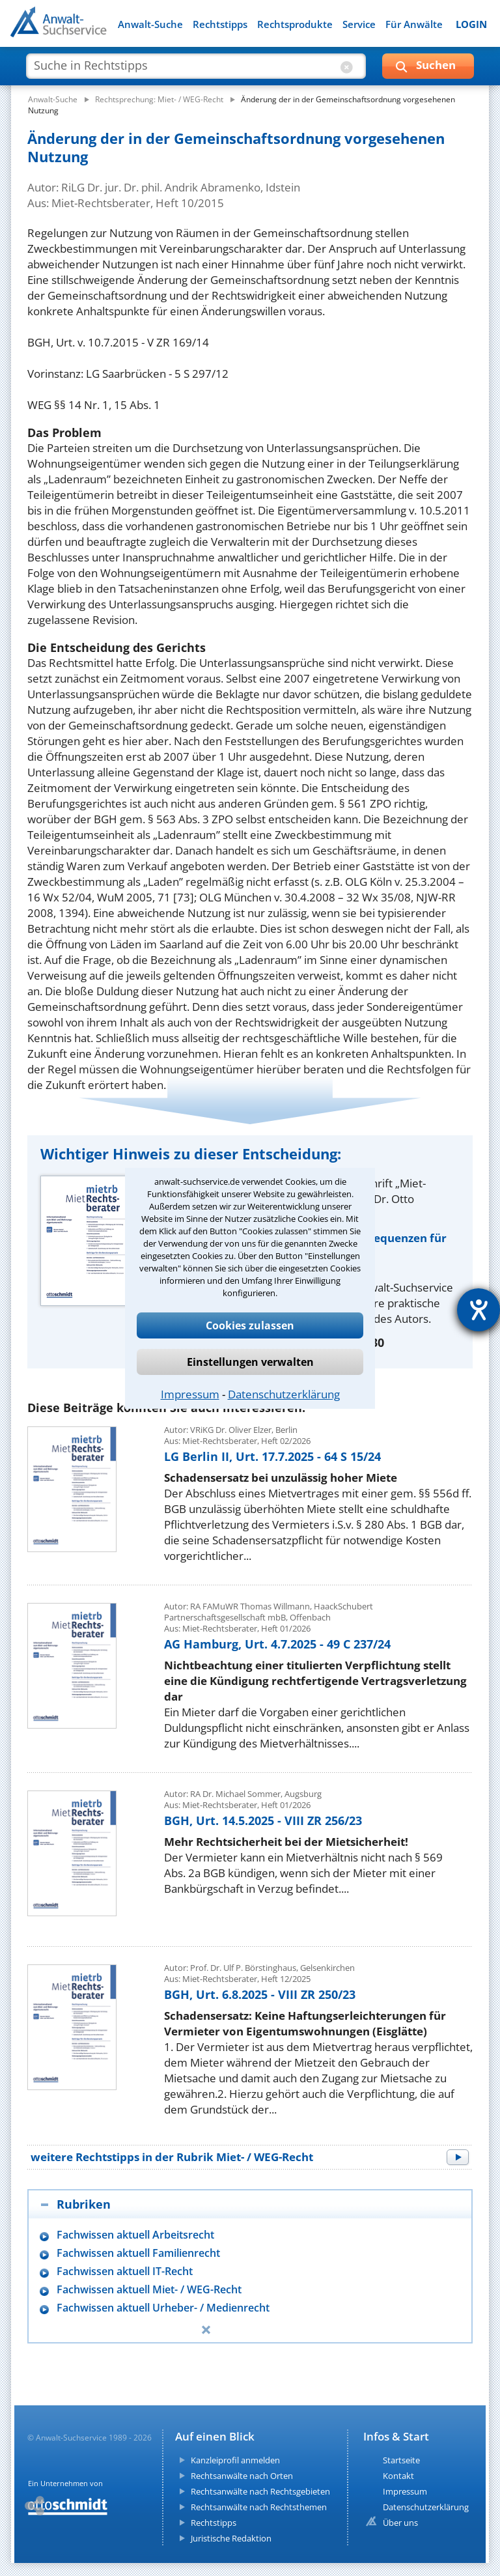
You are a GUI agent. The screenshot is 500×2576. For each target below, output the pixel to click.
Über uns (400, 2522)
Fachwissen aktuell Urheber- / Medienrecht (163, 2308)
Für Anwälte (414, 24)
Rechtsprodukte (295, 24)
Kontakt (398, 2476)
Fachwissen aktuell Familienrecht (138, 2253)
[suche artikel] (196, 65)
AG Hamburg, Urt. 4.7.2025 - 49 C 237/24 (277, 1644)
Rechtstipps (220, 24)
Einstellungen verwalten (250, 1362)
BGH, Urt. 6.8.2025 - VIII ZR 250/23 (259, 1994)
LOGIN (471, 24)
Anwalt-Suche (150, 24)
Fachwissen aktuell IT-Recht (125, 2271)
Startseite (401, 2460)
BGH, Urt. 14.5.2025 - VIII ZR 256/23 (263, 1820)
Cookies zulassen (250, 1325)
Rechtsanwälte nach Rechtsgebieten (260, 2491)
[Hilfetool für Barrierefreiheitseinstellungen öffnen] (478, 1309)
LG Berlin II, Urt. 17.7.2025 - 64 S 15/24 (272, 1456)
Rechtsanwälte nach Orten (242, 2475)
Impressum (190, 1394)
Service (359, 24)
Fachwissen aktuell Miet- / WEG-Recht (149, 2290)
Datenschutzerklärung (284, 1394)
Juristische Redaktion (231, 2538)
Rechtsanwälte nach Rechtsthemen (259, 2507)
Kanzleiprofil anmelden (235, 2460)
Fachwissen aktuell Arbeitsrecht (135, 2235)
